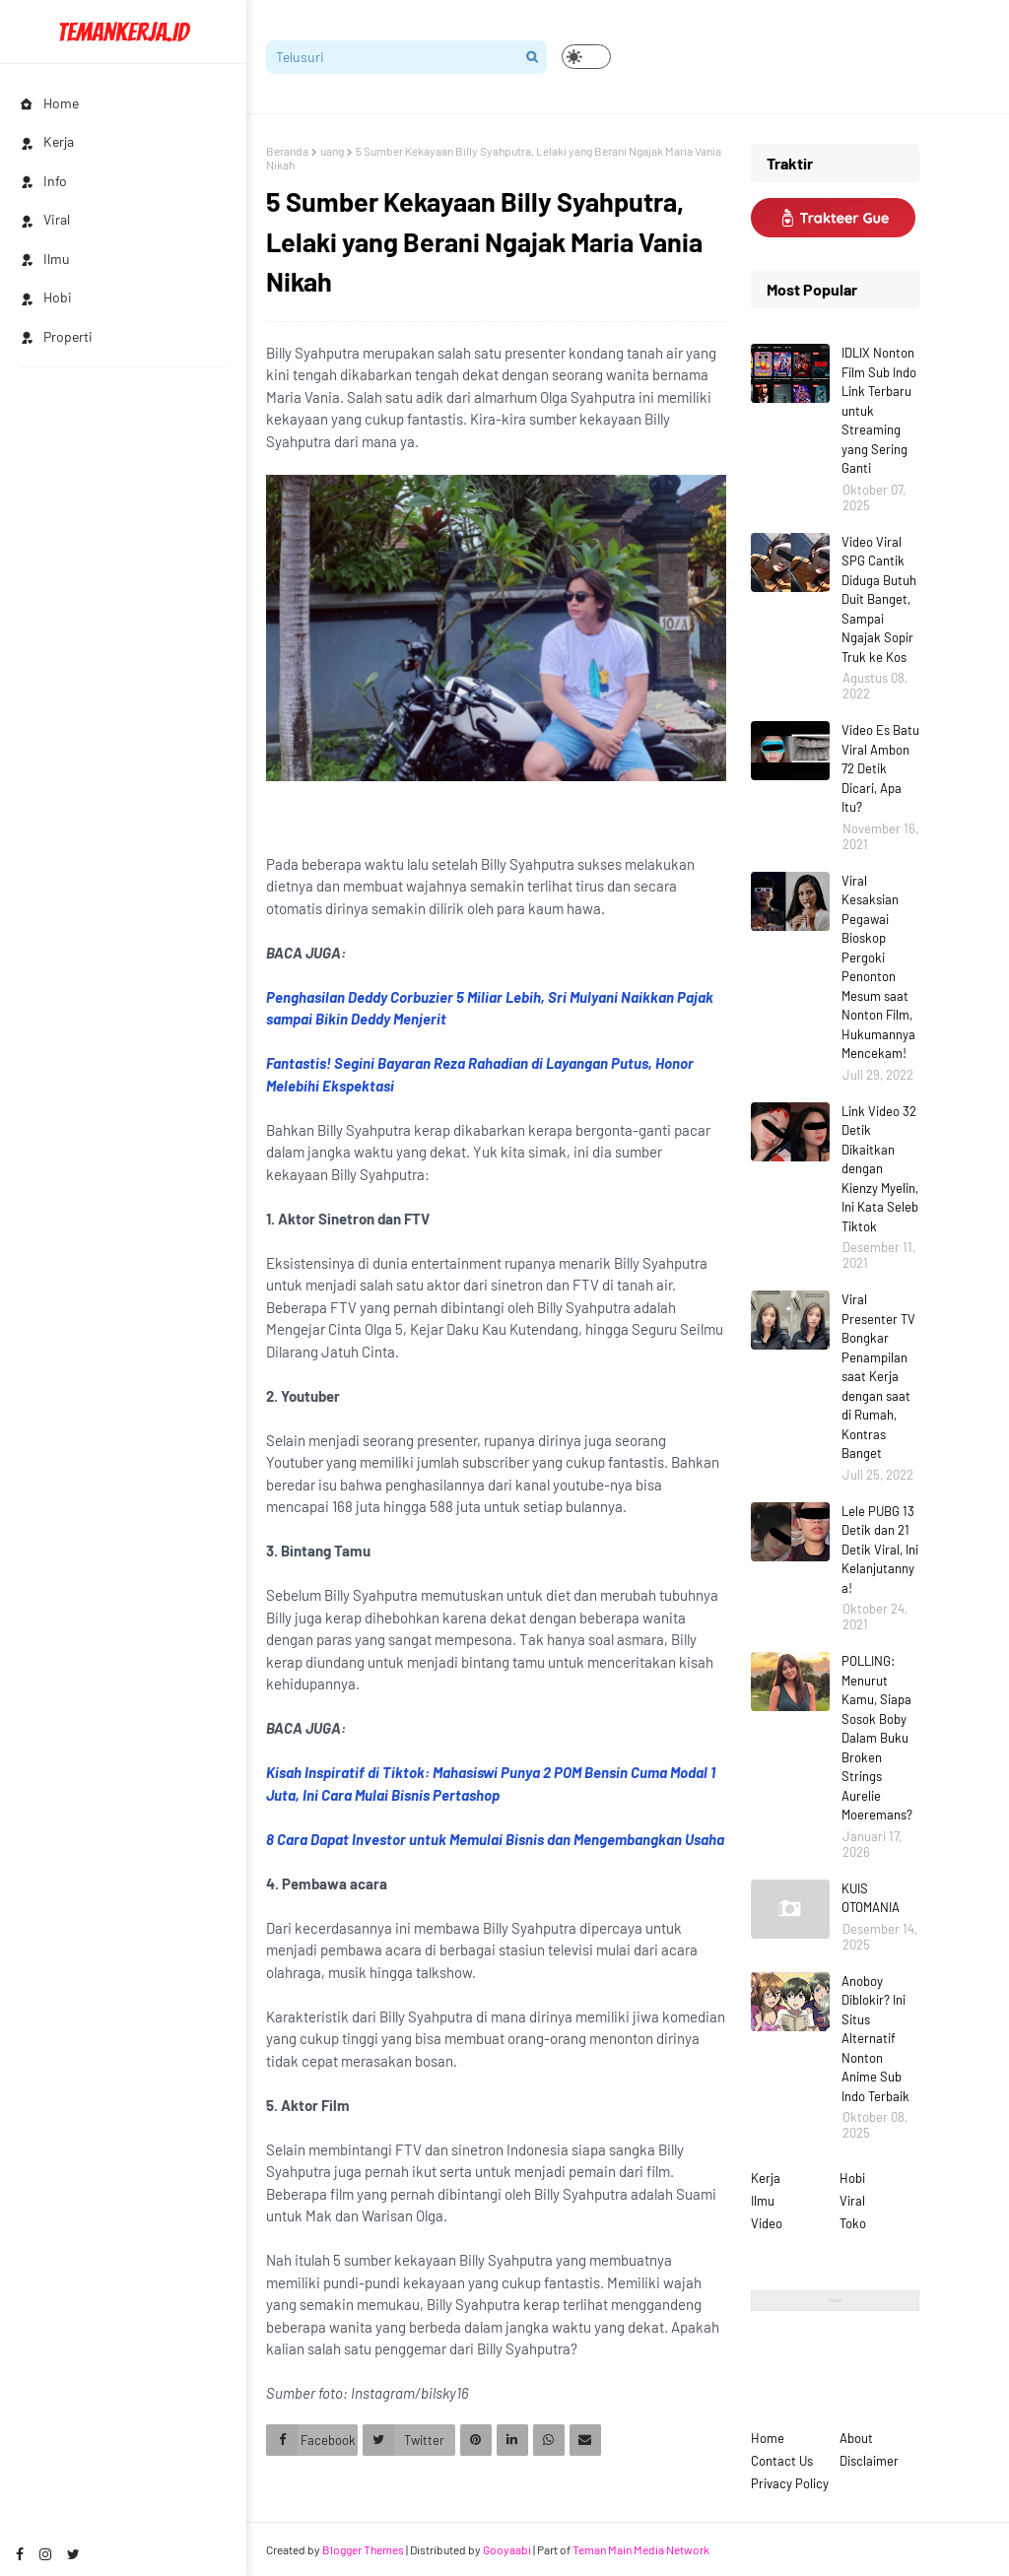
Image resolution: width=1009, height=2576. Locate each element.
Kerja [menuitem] (47, 141)
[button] (586, 56)
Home (767, 2438)
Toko (853, 2223)
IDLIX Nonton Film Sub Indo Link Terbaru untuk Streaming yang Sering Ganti (878, 410)
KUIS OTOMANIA (870, 1898)
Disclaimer (869, 2461)
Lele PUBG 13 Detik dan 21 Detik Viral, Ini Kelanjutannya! (879, 1549)
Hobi (852, 2178)
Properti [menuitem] (56, 336)
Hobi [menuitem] (46, 297)
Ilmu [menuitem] (45, 258)
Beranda (287, 151)
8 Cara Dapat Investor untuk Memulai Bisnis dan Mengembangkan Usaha (495, 1839)
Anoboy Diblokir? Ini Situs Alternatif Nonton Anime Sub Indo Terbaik (875, 2038)
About (856, 2438)
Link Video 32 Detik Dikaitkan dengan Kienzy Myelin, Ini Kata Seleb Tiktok (879, 1168)
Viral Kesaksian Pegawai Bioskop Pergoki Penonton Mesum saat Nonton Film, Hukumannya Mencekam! (878, 967)
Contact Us (782, 2461)
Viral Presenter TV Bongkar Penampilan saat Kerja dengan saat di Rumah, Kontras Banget (878, 1376)
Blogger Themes (363, 2549)
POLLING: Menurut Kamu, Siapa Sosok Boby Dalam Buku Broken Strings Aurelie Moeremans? (876, 1737)
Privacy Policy (790, 2483)
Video (766, 2223)
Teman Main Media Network (640, 2549)
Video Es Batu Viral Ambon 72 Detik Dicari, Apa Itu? (880, 768)
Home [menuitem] (49, 103)
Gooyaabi (507, 2549)
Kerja (765, 2178)
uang (332, 151)
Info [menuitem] (43, 180)
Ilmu (762, 2201)
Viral (852, 2201)
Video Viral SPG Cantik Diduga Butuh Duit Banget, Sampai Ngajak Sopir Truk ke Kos (878, 599)
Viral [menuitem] (45, 219)
